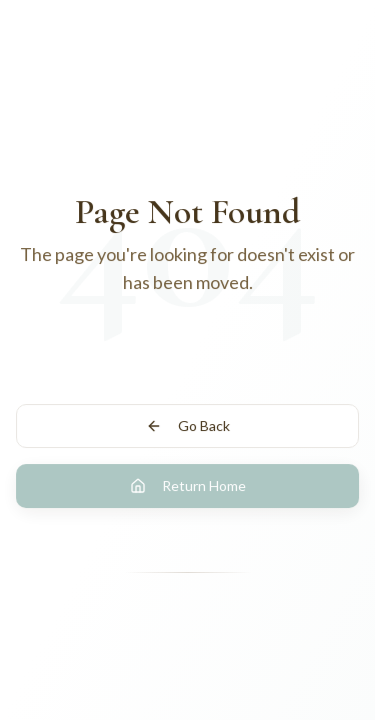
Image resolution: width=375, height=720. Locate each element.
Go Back (188, 425)
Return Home (188, 485)
